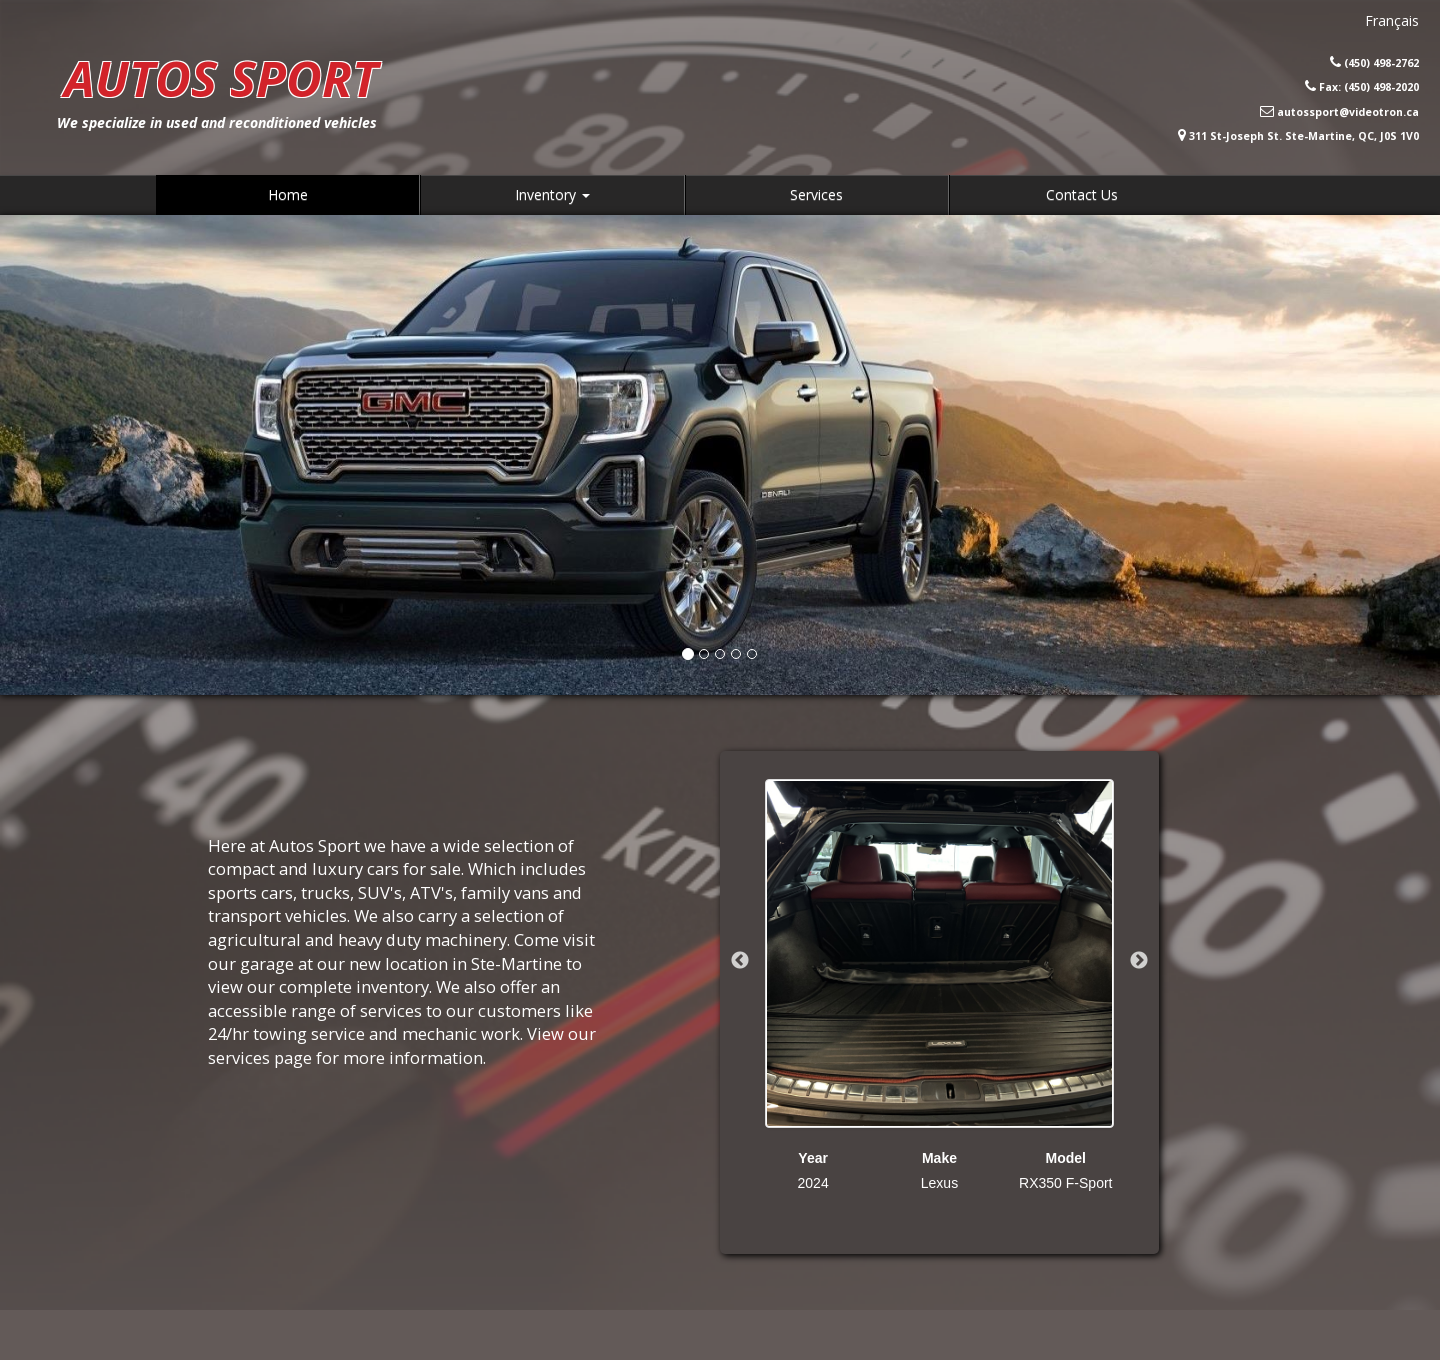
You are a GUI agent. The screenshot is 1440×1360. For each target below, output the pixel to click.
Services (816, 194)
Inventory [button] (552, 194)
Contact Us (1082, 194)
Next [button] (1139, 961)
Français (1392, 20)
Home (288, 194)
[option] (939, 986)
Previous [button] (740, 961)
